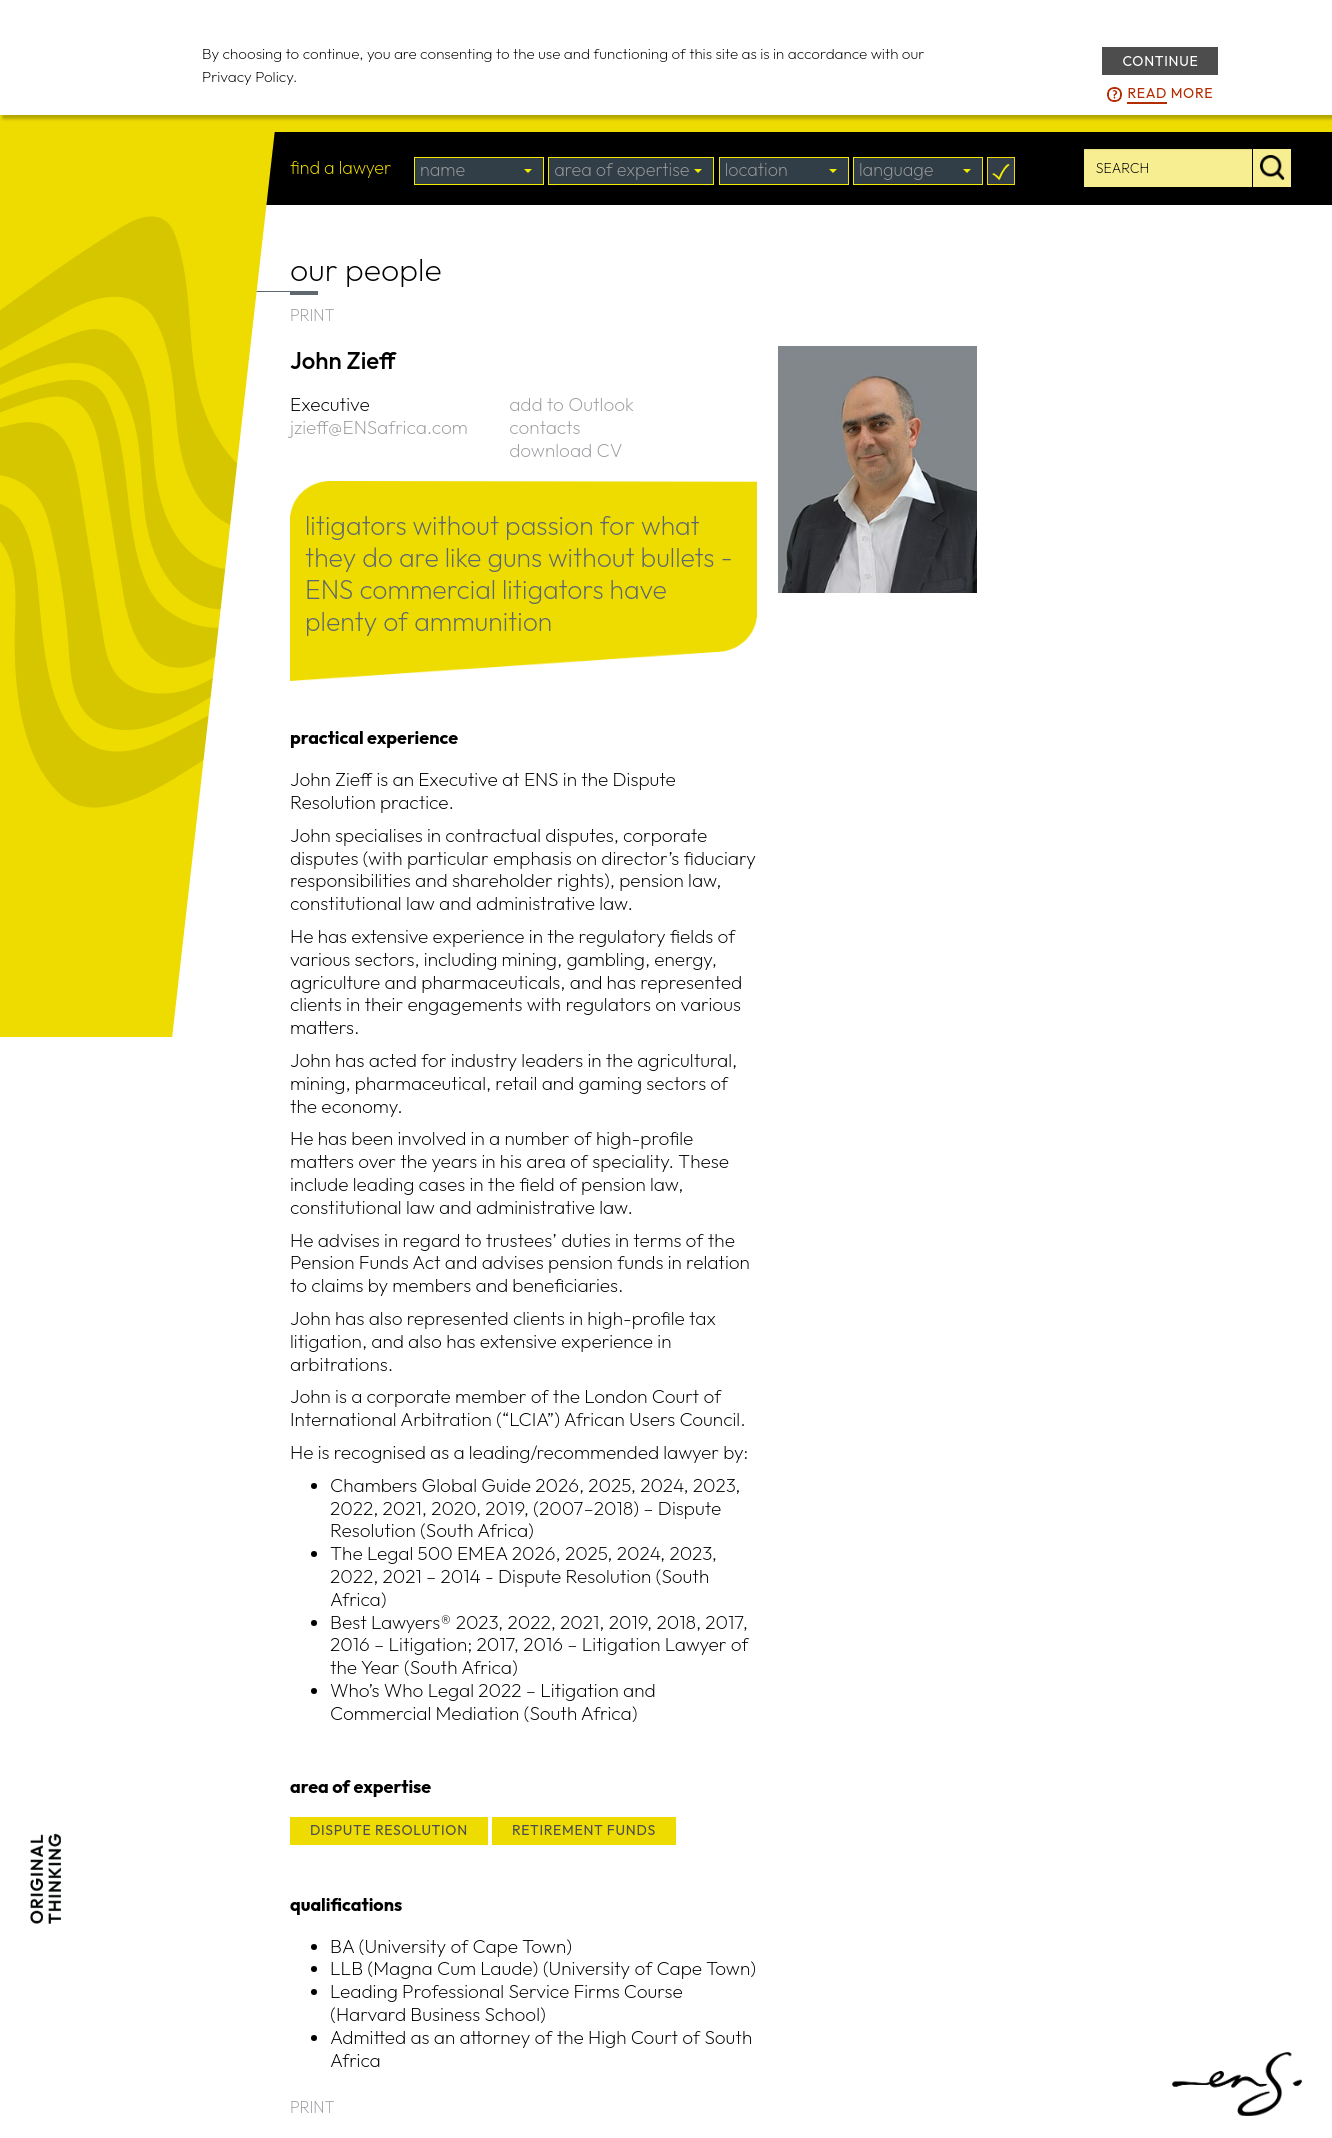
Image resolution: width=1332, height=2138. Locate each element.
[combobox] (479, 171)
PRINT (312, 315)
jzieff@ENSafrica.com (379, 427)
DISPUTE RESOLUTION (389, 1830)
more (1170, 94)
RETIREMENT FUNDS (584, 1830)
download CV (565, 450)
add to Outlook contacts (571, 415)
